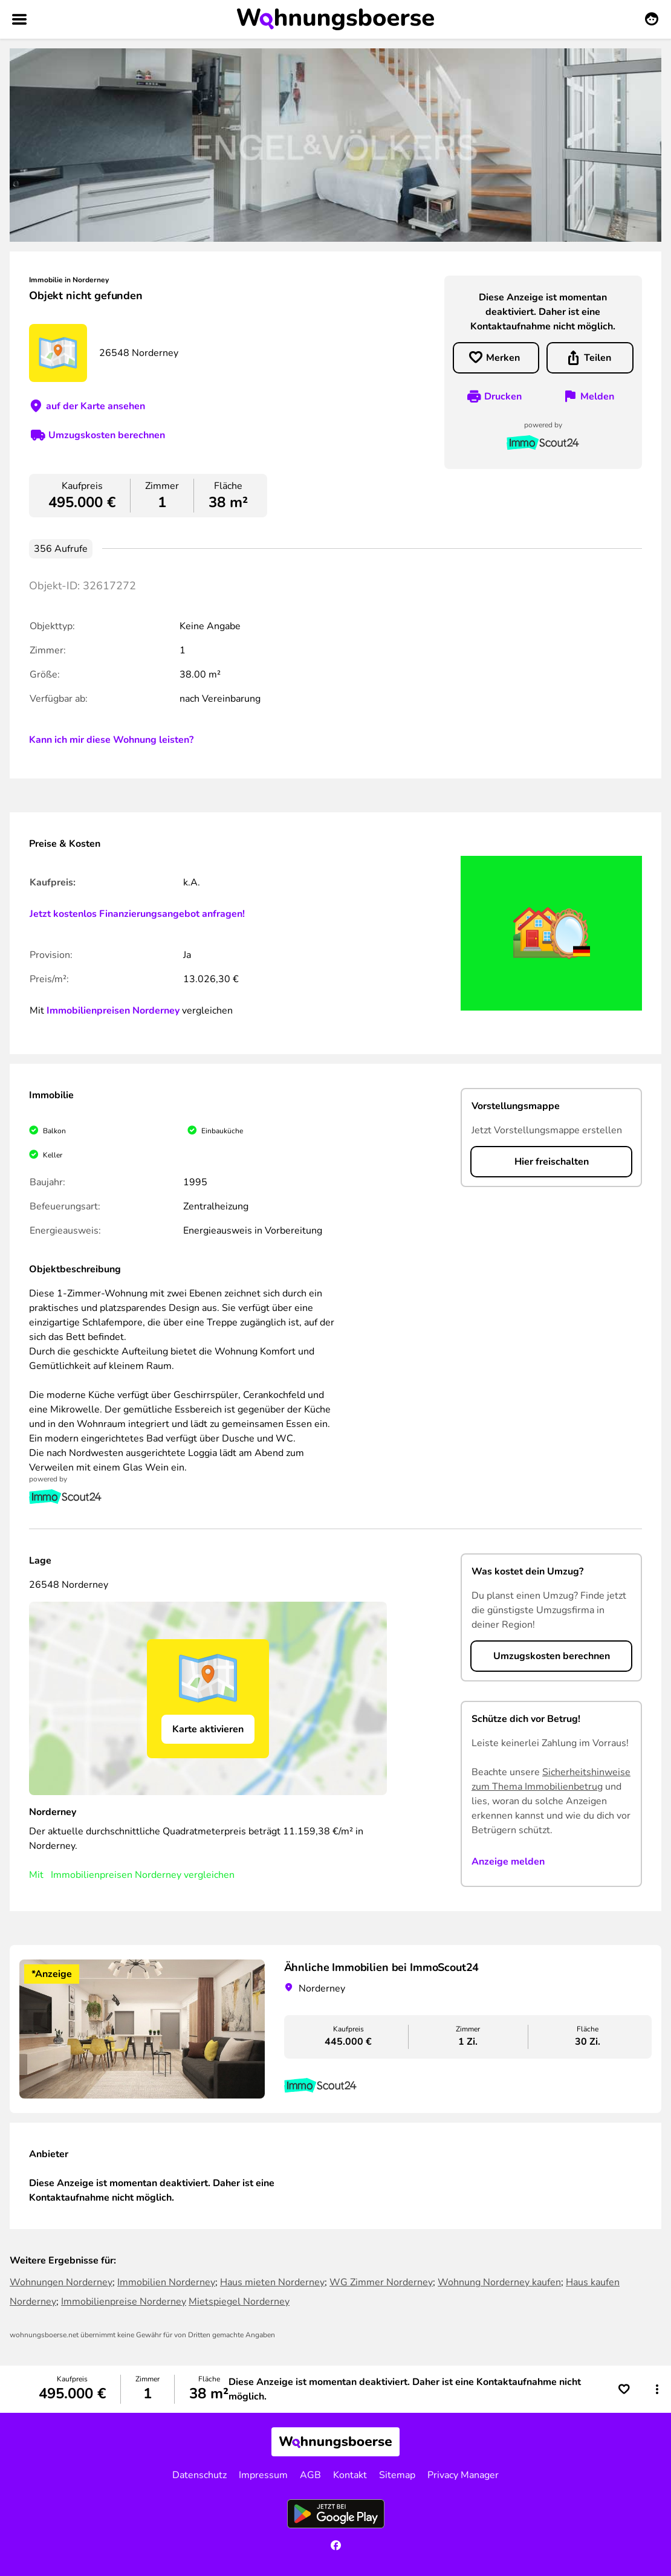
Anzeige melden (508, 1861)
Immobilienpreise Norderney (123, 2301)
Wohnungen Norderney (61, 2282)
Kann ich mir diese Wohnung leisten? (111, 739)
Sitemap (397, 2475)
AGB (310, 2475)
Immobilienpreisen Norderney (113, 1010)
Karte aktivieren (208, 1729)
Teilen (597, 357)
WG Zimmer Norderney (381, 2282)
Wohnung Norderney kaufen (499, 2282)
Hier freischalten (551, 1161)
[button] (657, 2389)
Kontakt (350, 2475)
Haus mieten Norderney (272, 2282)
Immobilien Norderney (166, 2282)
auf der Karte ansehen (95, 406)
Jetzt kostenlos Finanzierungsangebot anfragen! (137, 914)
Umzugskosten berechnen (106, 435)
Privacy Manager (463, 2475)
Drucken (503, 396)
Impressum (263, 2475)
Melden (597, 396)
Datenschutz (199, 2475)
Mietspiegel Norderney (239, 2301)
